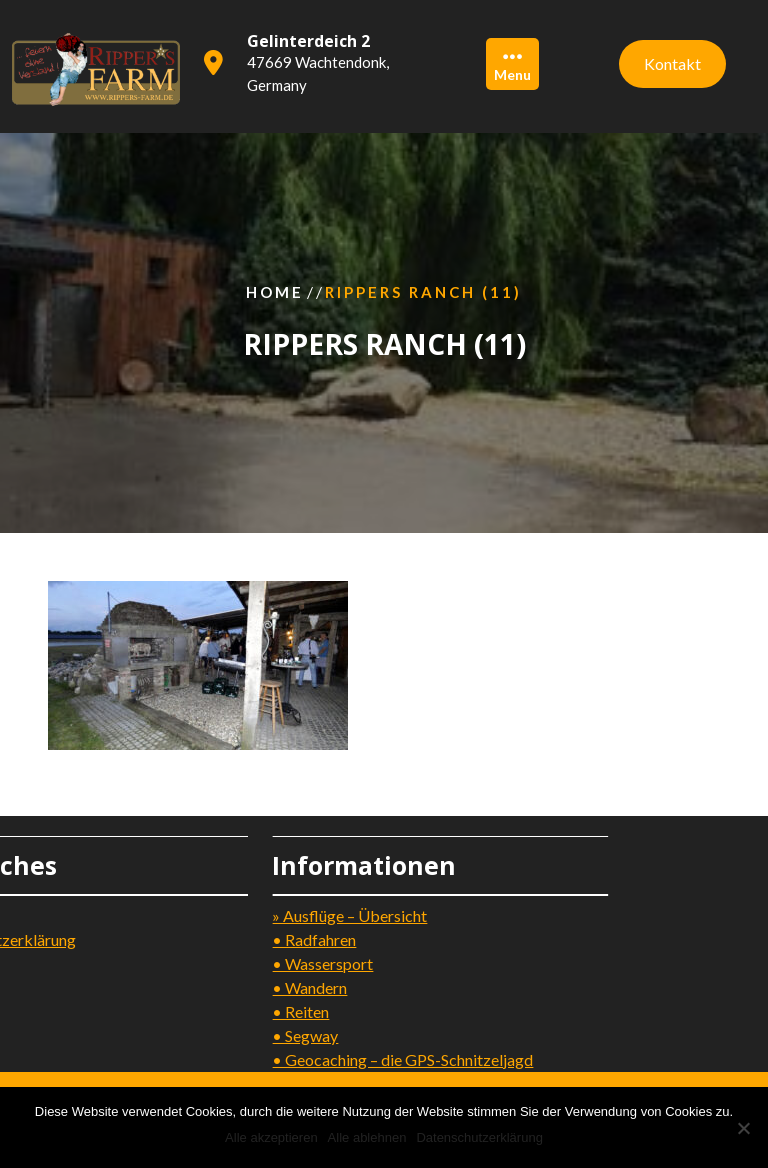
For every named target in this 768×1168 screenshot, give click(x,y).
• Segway (254, 1035)
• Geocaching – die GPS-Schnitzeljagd (351, 1059)
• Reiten (249, 1011)
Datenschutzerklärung (479, 1137)
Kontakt (672, 61)
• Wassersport (271, 963)
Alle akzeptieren (271, 1137)
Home (275, 292)
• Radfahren (263, 939)
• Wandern (258, 987)
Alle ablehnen (367, 1137)
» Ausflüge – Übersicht (298, 915)
